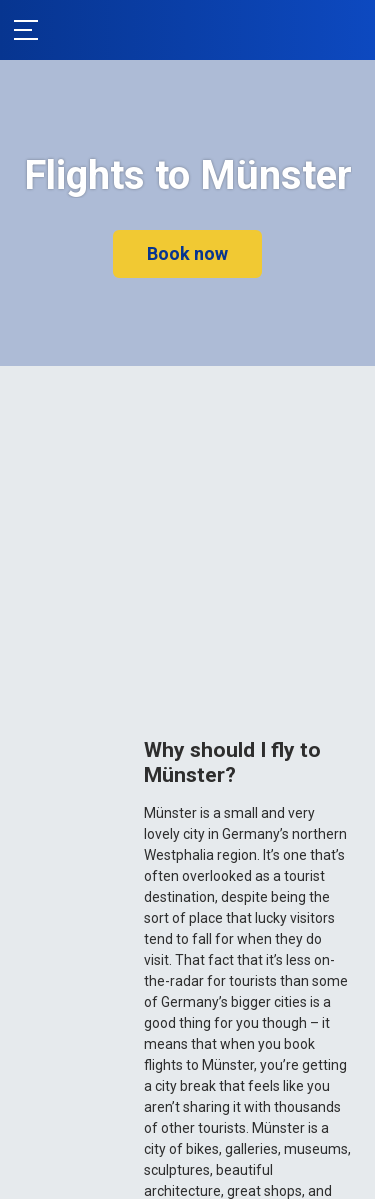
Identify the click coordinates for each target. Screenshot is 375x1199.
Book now (187, 253)
